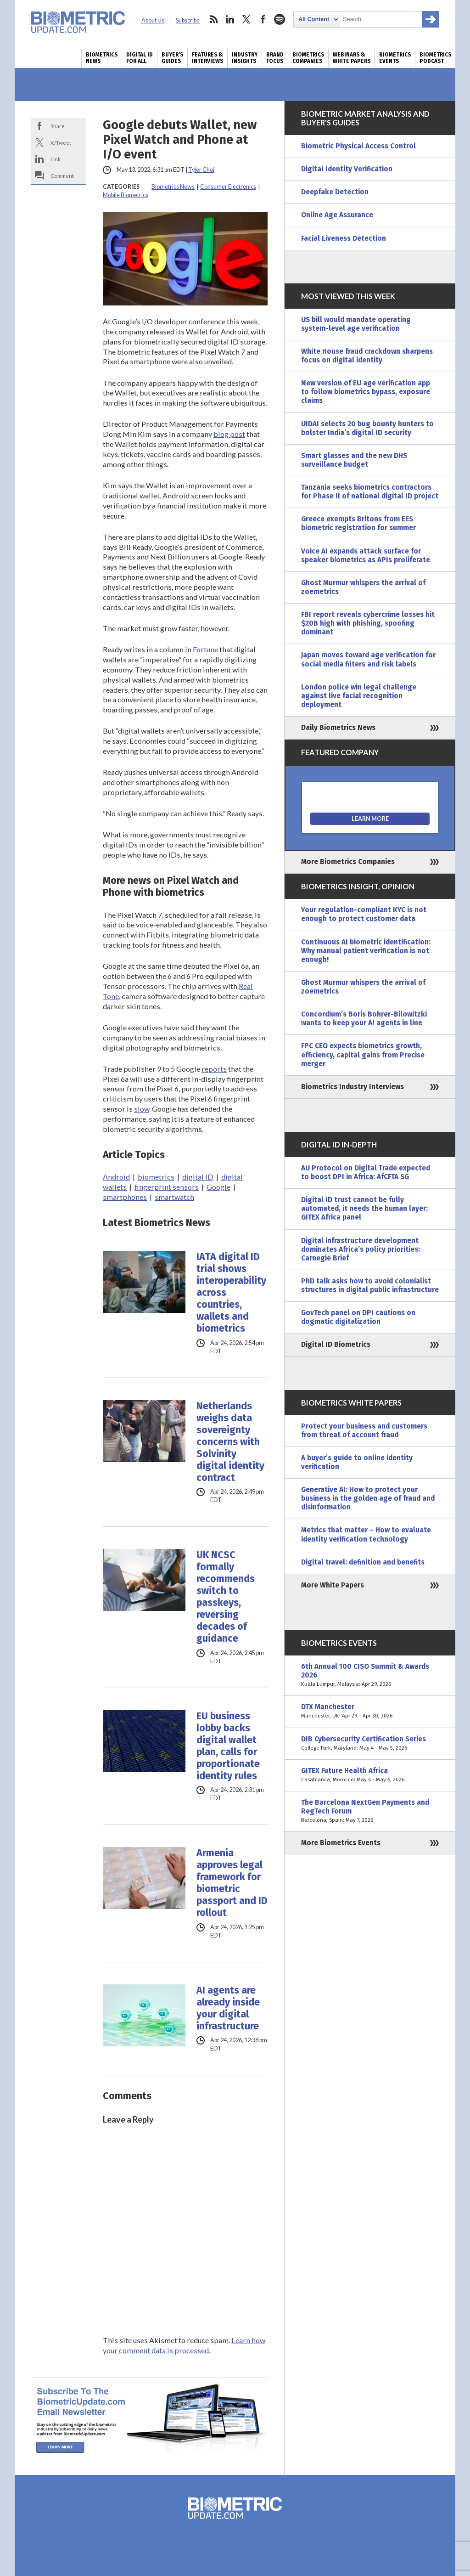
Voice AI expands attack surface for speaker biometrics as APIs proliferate (365, 555)
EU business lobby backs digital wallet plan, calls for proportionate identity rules (228, 1746)
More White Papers (332, 1585)
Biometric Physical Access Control (358, 146)
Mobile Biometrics (125, 195)
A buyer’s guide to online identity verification (357, 1462)
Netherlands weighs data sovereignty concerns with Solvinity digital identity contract (230, 1442)
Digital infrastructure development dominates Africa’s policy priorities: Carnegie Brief (360, 1249)
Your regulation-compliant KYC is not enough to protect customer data (363, 914)
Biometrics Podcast (435, 57)
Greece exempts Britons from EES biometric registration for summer (358, 523)
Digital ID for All (139, 57)
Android (116, 1176)
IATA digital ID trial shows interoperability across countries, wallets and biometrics (231, 1292)
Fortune (205, 649)
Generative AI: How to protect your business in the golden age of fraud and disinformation (368, 1498)
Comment (62, 175)
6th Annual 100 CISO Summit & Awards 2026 (370, 1675)
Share (57, 126)
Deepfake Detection (335, 192)
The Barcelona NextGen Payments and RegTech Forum (370, 1811)
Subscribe (188, 20)
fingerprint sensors (166, 1186)
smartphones (125, 1196)
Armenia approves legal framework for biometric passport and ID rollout (232, 1883)
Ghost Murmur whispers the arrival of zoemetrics (363, 587)
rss (213, 19)
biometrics (156, 1176)
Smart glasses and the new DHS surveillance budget (354, 460)
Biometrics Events (395, 57)
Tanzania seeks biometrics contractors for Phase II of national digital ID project (369, 491)
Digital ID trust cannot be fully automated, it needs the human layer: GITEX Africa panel (364, 1208)
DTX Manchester (370, 1711)
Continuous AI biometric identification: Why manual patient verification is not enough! (366, 951)
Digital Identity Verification (346, 169)
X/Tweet (60, 142)
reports (214, 1068)
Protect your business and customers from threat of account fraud (364, 1430)
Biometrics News (102, 57)
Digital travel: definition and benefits (363, 1562)
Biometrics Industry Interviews (352, 1087)
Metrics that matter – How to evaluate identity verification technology (366, 1534)
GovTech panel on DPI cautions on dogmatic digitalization (358, 1317)
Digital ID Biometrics (335, 1344)
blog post (229, 433)
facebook (263, 19)
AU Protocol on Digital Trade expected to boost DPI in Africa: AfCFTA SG (365, 1172)
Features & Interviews (207, 57)
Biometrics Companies (308, 57)
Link (55, 159)
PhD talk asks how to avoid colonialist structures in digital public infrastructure (370, 1285)
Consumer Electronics (228, 186)
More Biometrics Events (340, 1843)
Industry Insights (244, 57)
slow (141, 1108)
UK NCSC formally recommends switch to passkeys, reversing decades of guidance (225, 1596)
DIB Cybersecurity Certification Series (370, 1743)
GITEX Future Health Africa (370, 1775)
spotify (279, 19)
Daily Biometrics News (338, 727)
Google (218, 1186)
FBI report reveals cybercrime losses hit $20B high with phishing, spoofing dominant (368, 623)
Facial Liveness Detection (343, 238)
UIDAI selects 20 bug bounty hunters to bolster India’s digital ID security (367, 428)
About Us (152, 20)
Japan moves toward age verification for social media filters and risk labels (368, 659)
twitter (246, 19)
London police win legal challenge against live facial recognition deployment (358, 696)
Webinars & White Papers (351, 57)
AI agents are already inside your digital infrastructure (228, 2008)
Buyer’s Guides (172, 57)
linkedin (230, 19)
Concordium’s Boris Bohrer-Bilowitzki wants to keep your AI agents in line (364, 1018)
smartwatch (174, 1196)
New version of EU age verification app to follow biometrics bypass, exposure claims (365, 392)
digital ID (197, 1176)
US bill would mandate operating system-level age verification (356, 324)
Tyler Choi (201, 169)
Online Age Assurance (337, 215)
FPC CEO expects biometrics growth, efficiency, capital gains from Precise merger (363, 1055)
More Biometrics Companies (348, 862)
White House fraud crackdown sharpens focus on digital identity (367, 355)
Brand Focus (275, 57)
